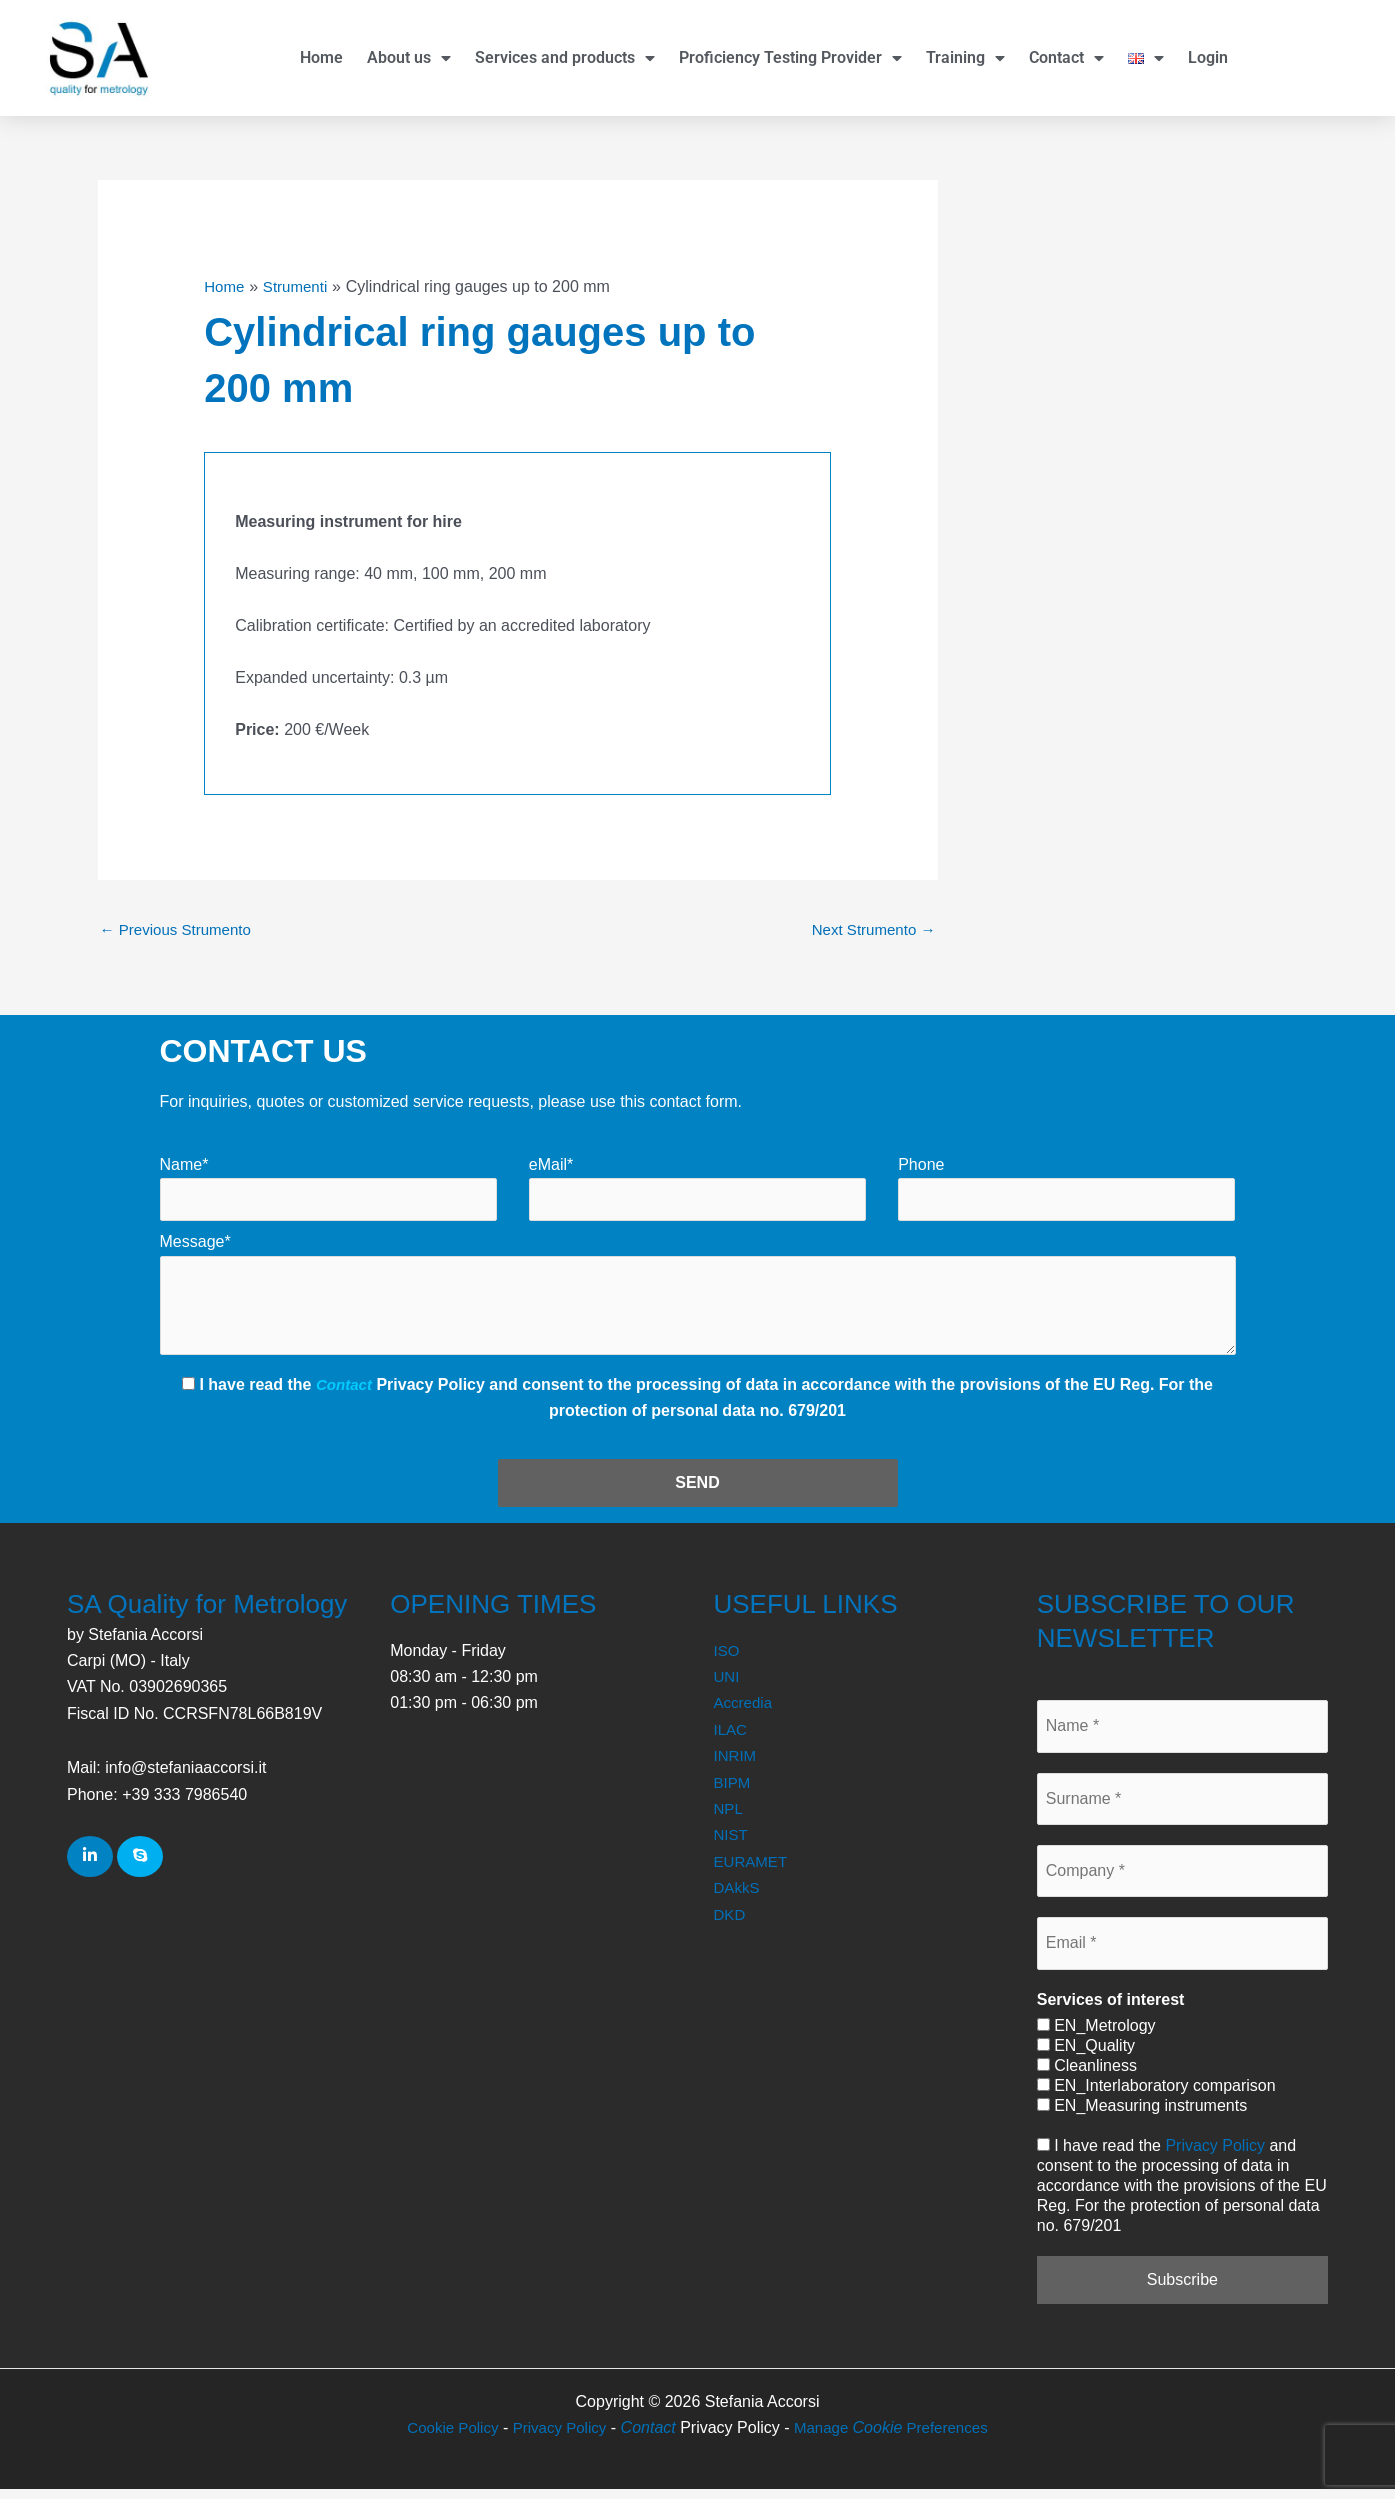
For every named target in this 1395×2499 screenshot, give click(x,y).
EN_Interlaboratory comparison (1156, 2095)
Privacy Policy (1215, 2155)
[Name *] (1182, 1736)
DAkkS (738, 1897)
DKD (731, 1923)
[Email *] (1182, 1953)
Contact (1066, 58)
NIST (732, 1844)
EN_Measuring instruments (1142, 2115)
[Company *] (1182, 1881)
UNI (728, 1686)
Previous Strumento (180, 930)
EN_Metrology (1096, 2035)
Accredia (745, 1712)
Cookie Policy (445, 2437)
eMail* (551, 1166)
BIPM (733, 1791)
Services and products (565, 58)
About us (409, 58)
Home (321, 57)
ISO (728, 1660)
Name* (184, 1166)
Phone (921, 1166)
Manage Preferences (896, 2437)
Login (1208, 57)
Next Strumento (870, 930)
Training (965, 58)
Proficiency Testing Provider (790, 58)
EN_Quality (1086, 2055)
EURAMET (753, 1871)
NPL (729, 1818)
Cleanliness (1087, 2075)
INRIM (736, 1765)
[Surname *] (1182, 1808)
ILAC (732, 1739)
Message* (195, 1245)
